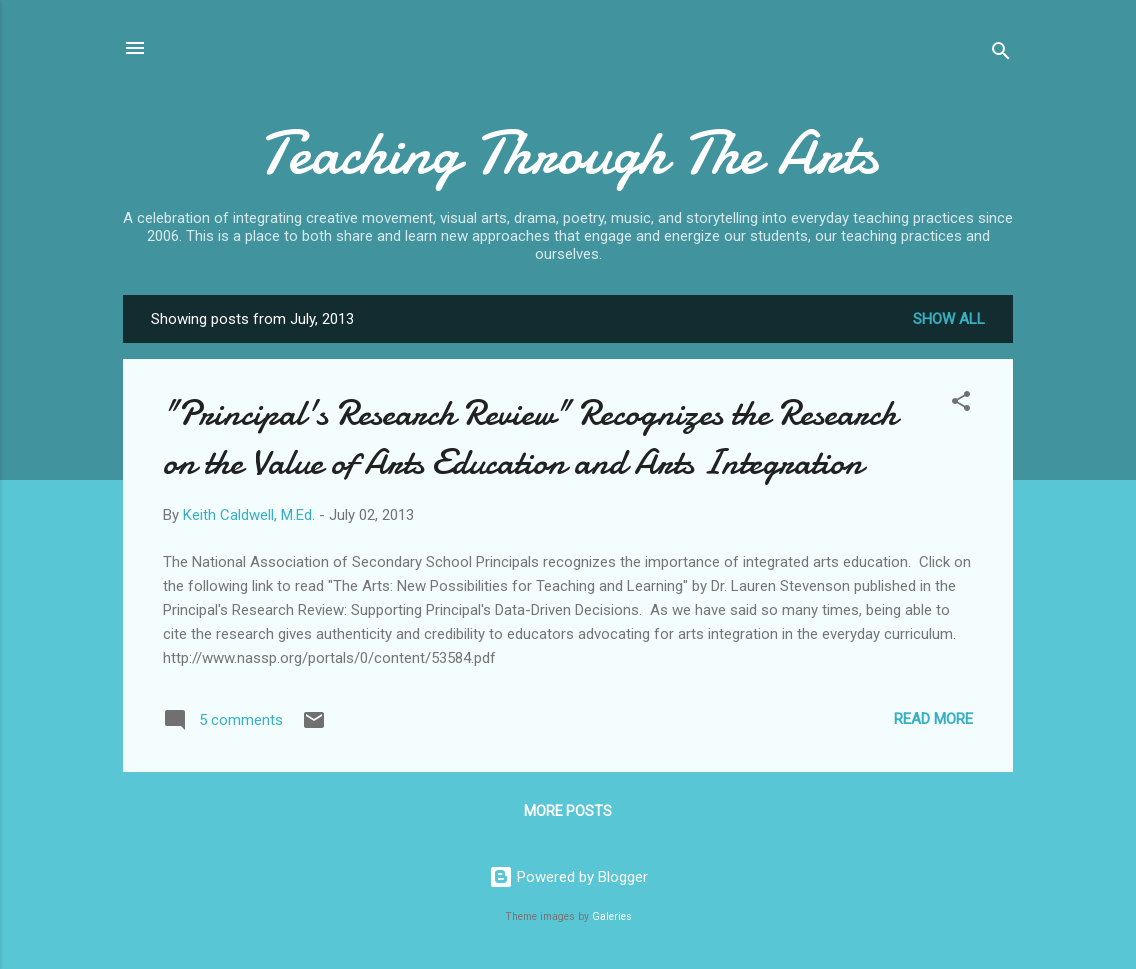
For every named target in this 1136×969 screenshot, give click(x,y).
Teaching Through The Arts (568, 153)
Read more (933, 719)
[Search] (1001, 54)
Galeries (612, 916)
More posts (568, 811)
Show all (949, 319)
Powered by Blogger (568, 877)
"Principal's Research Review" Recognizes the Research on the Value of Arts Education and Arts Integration (530, 438)
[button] (961, 404)
